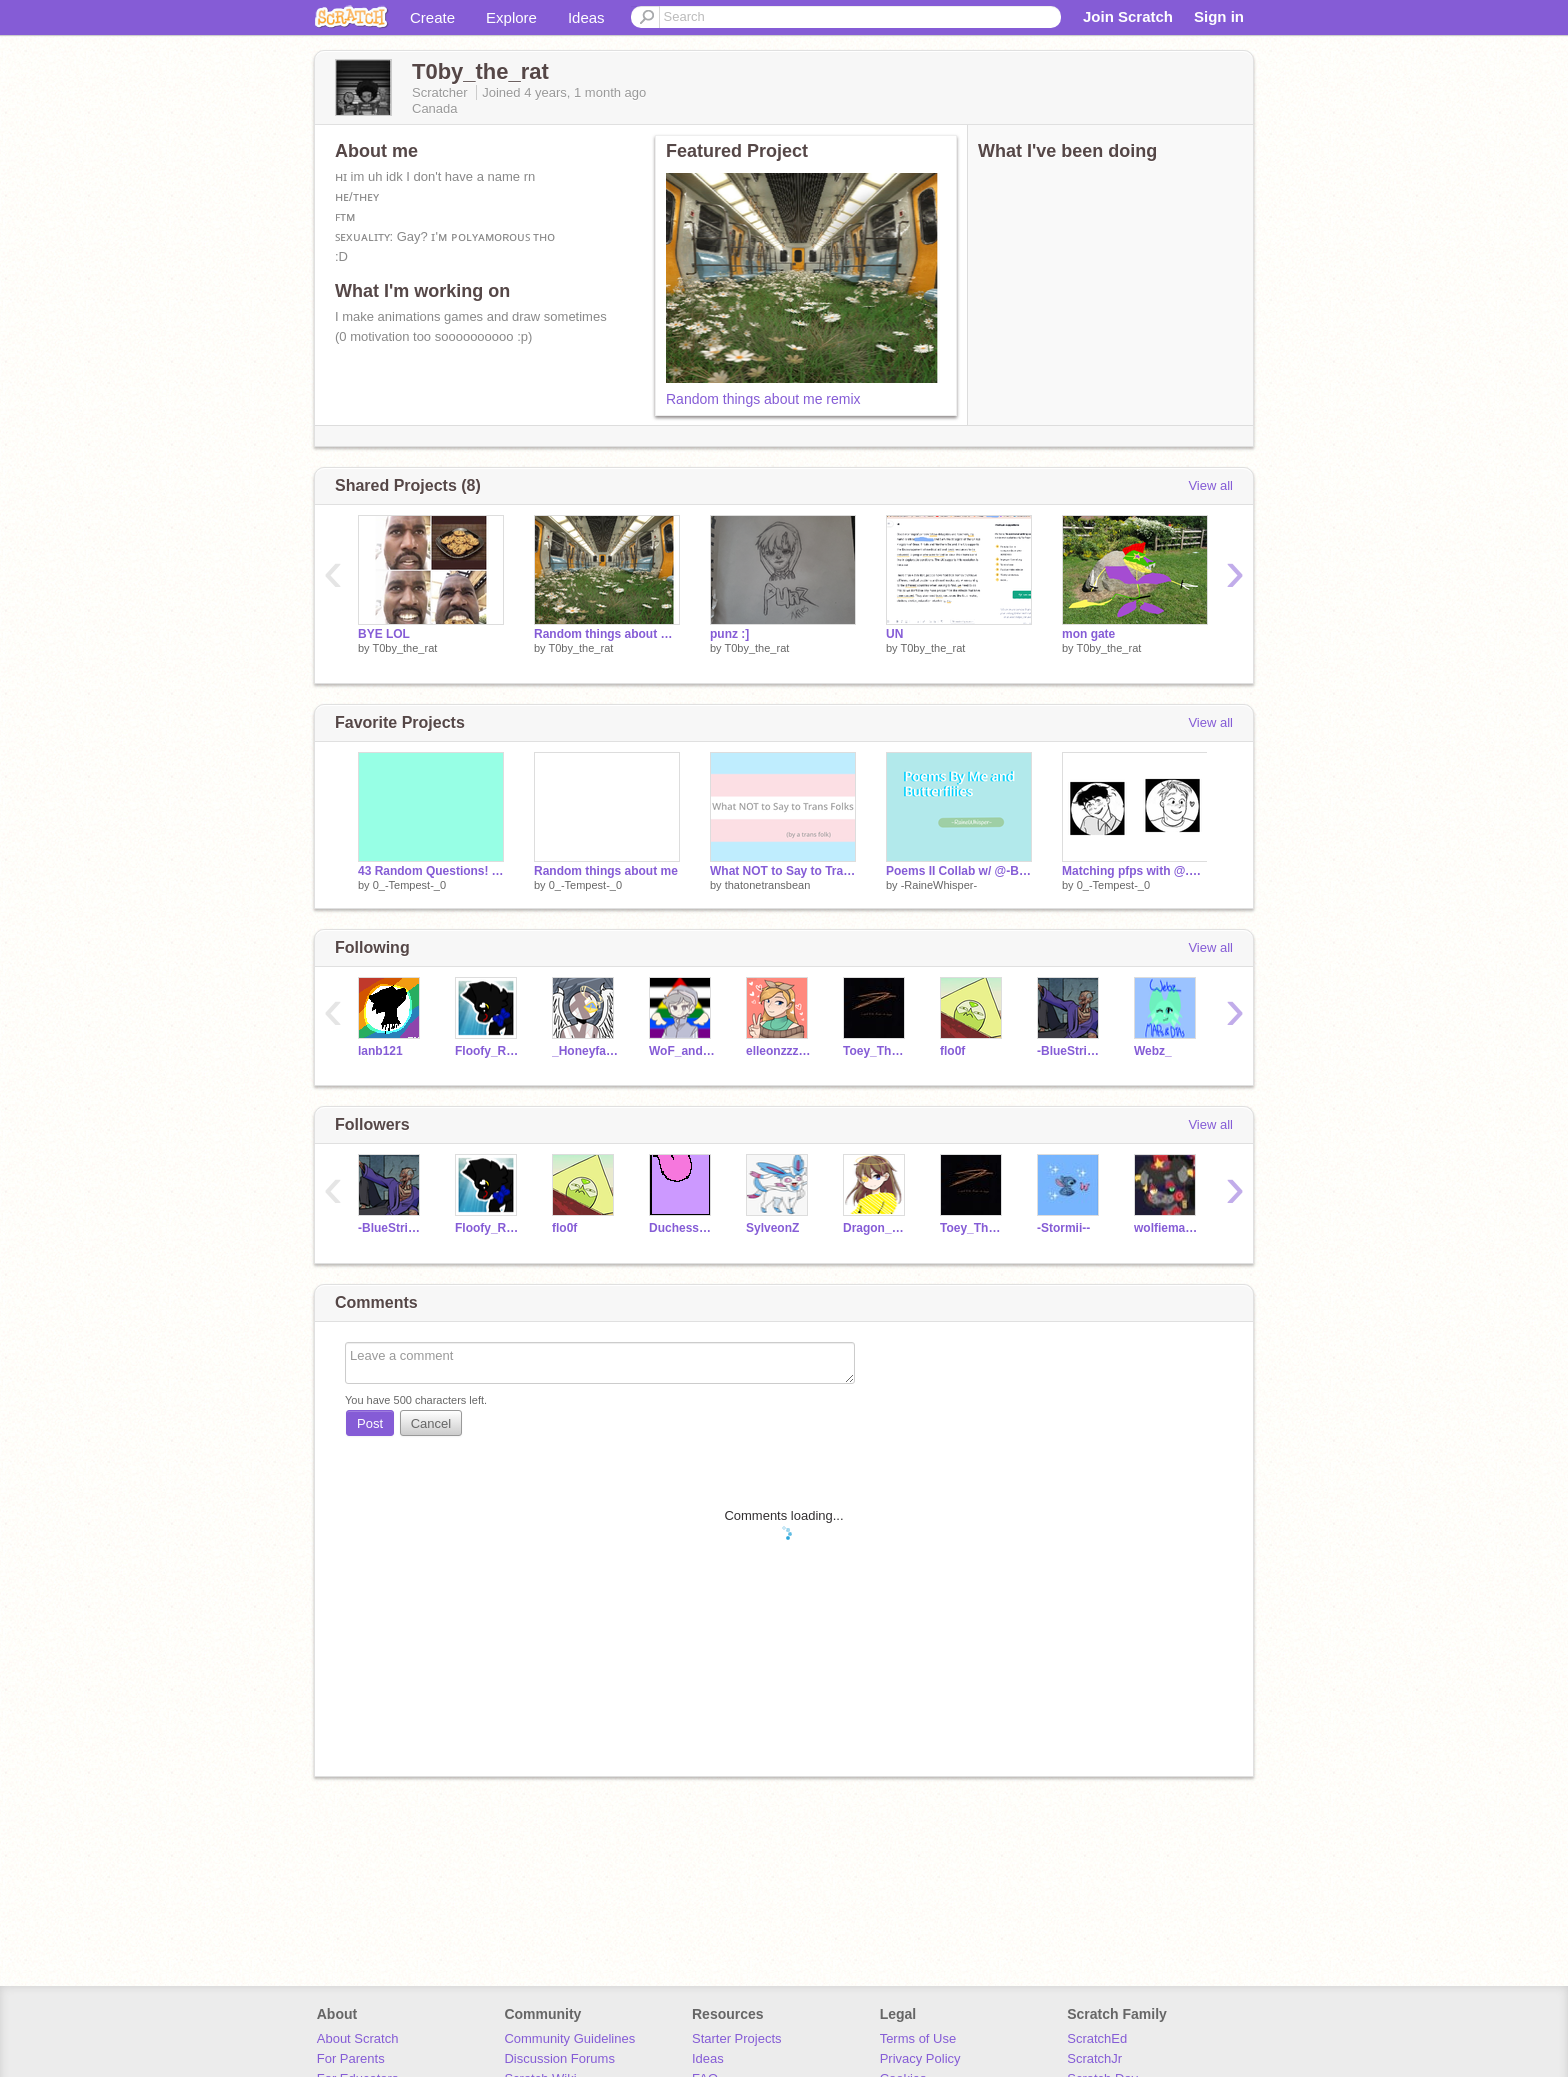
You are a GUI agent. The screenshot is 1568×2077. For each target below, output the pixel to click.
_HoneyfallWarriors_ (585, 1051)
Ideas (586, 17)
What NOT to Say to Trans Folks (783, 871)
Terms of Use (918, 2038)
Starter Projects (737, 2038)
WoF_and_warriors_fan (682, 1051)
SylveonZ (772, 1228)
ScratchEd (1097, 2038)
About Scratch (358, 2038)
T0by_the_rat (404, 648)
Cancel (431, 1423)
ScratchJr (1094, 2058)
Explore (511, 17)
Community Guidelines (569, 2038)
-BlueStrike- (1070, 1051)
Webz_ (1153, 1051)
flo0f (952, 1051)
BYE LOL (384, 634)
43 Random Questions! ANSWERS (431, 871)
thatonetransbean (768, 885)
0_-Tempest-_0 (409, 885)
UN (894, 634)
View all (1210, 485)
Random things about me (606, 871)
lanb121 (380, 1051)
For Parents (351, 2058)
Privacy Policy (920, 2058)
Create (432, 17)
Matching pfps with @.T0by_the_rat (1135, 871)
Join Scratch (1128, 16)
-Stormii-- (1063, 1228)
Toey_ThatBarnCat (876, 1051)
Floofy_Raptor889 (488, 1051)
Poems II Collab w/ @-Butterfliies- (959, 871)
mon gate (1088, 634)
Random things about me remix (763, 399)
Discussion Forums (559, 2058)
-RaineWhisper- (939, 885)
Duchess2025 (682, 1228)
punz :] (729, 634)
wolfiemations (1167, 1228)
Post (370, 1423)
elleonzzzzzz (779, 1051)
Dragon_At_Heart (876, 1228)
